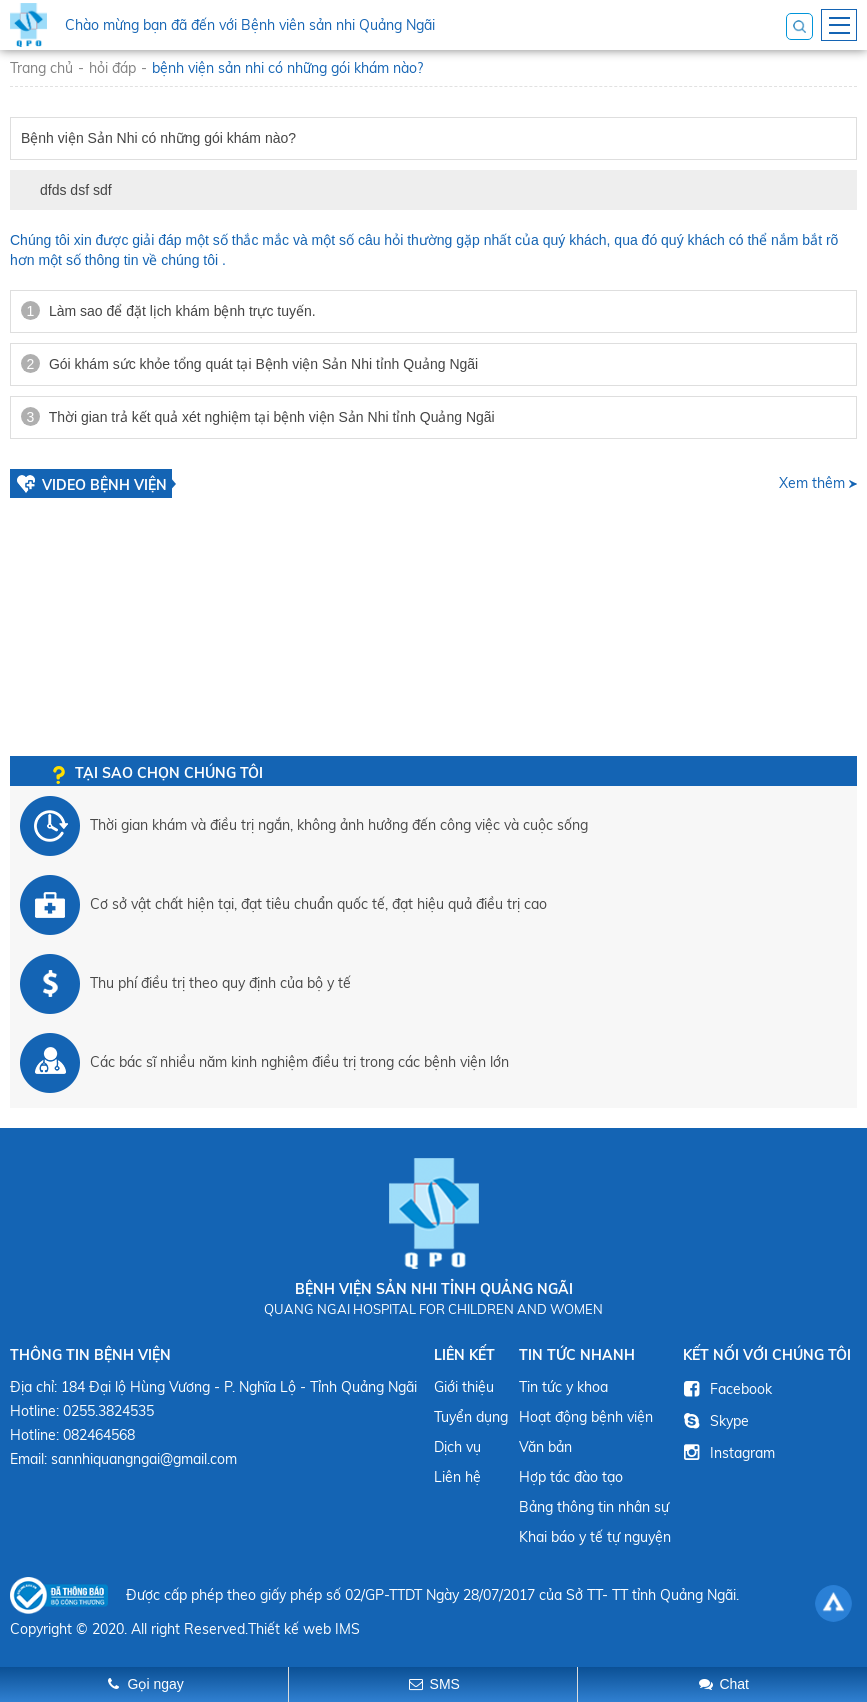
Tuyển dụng (471, 1417)
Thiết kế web (289, 1629)
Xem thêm (812, 483)
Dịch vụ (457, 1447)
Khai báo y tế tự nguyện (595, 1537)
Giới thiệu (464, 1387)
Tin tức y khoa (563, 1387)
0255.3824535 (108, 1411)
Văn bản (545, 1447)
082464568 (99, 1435)
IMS (347, 1629)
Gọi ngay (156, 1684)
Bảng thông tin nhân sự (594, 1507)
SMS (445, 1684)
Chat (734, 1684)
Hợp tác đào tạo (571, 1477)
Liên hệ (457, 1477)
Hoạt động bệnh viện (586, 1417)
